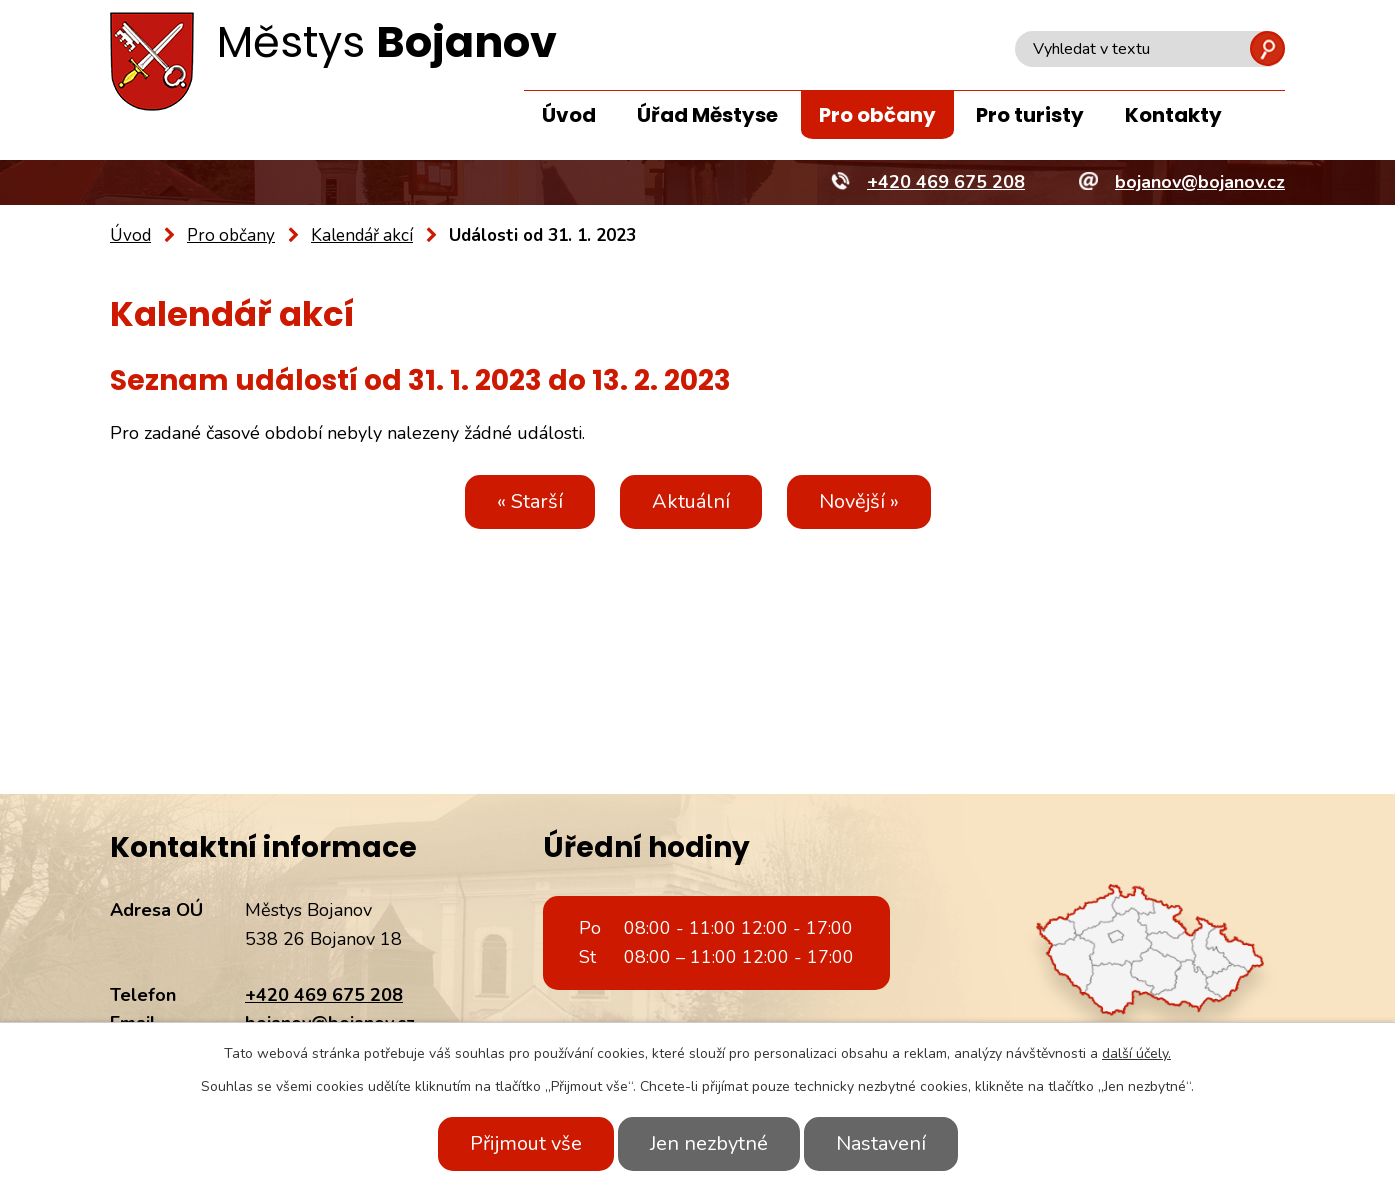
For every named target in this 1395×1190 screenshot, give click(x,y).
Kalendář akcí (362, 235)
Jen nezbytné (709, 1143)
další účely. (1136, 1053)
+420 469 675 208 (324, 995)
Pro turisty (1030, 115)
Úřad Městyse (707, 115)
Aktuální (691, 501)
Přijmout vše (526, 1143)
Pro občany (877, 115)
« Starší (530, 501)
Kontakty (1173, 115)
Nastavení (881, 1143)
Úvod (569, 115)
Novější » (859, 501)
